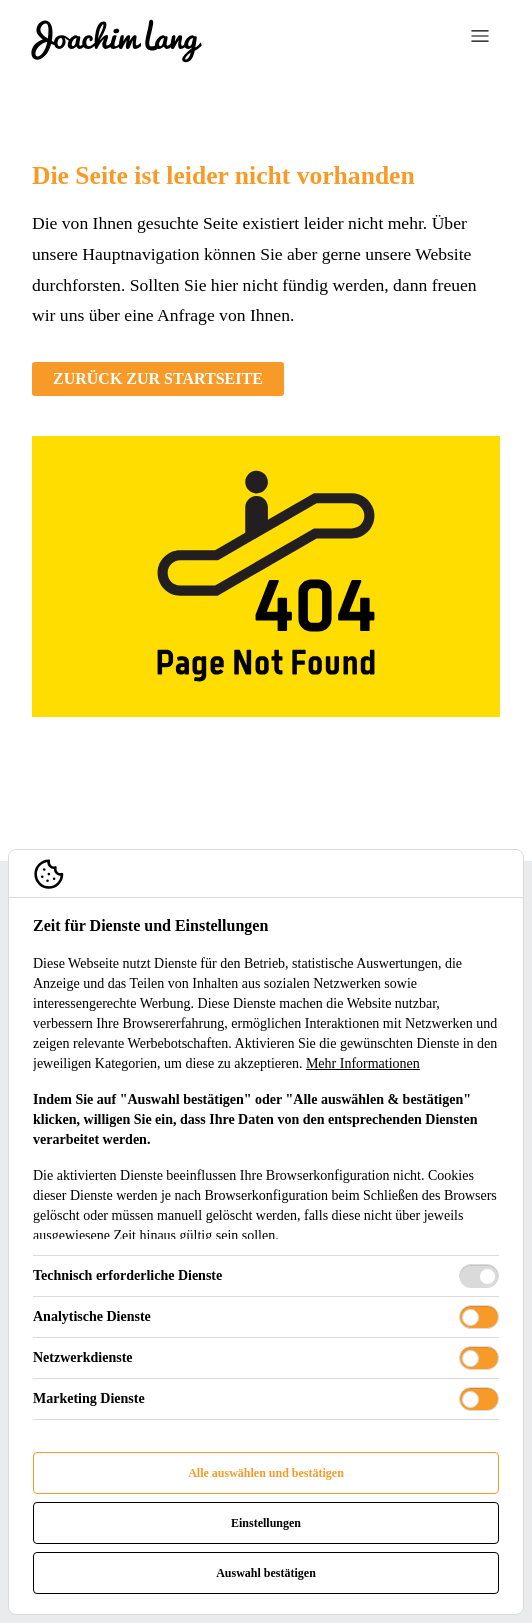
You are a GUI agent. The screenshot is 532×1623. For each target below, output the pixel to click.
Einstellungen (266, 1523)
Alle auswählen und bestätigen (266, 1473)
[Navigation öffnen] (480, 39)
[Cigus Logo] (116, 40)
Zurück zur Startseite (158, 378)
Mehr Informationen (363, 1063)
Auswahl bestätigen (266, 1573)
